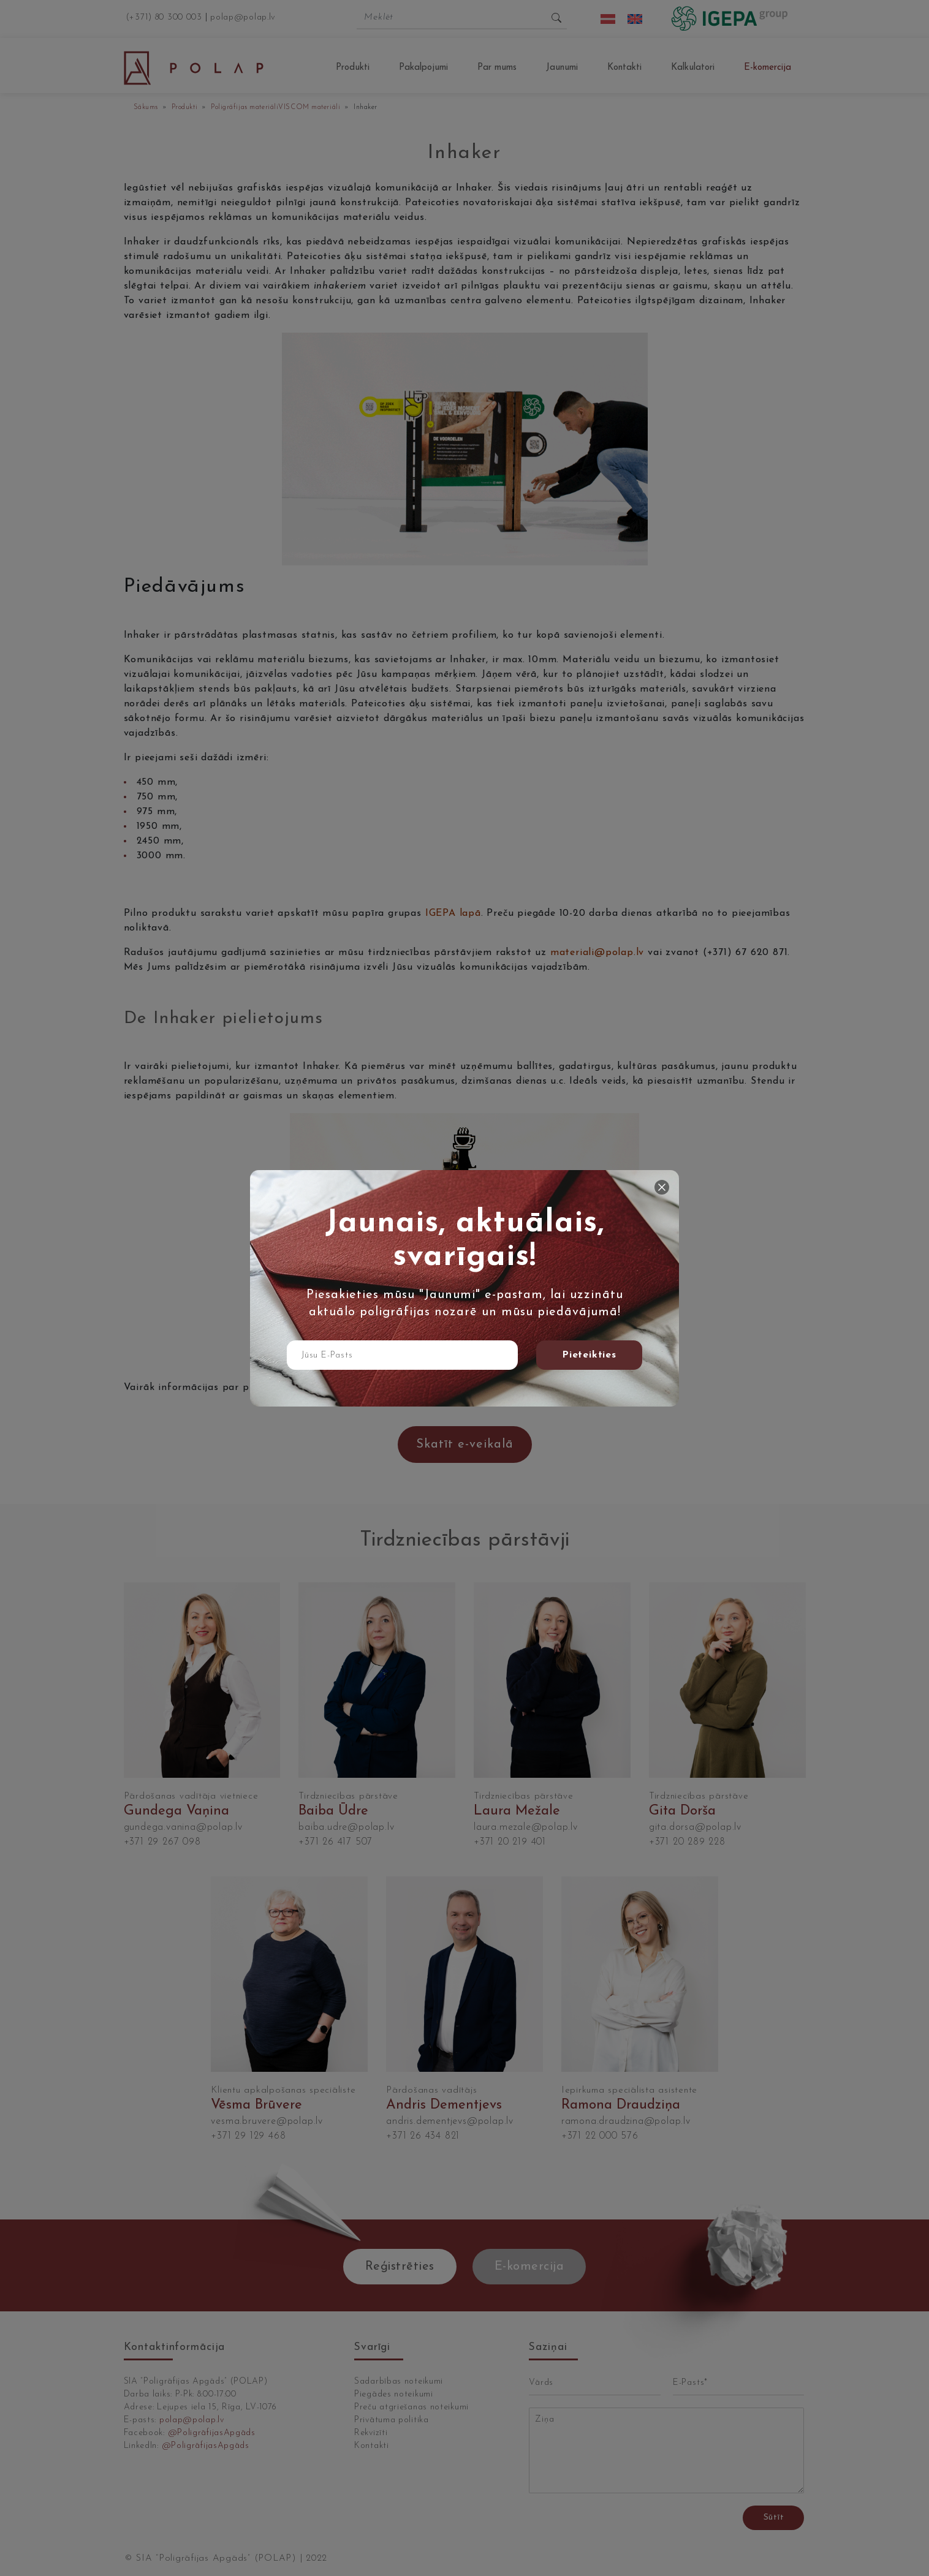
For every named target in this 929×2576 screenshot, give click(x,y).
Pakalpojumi (423, 67)
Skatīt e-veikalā (465, 1444)
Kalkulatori (693, 67)
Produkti (353, 67)
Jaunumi (562, 67)
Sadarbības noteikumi (398, 2381)
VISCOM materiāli (309, 107)
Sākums (146, 107)
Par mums (497, 67)
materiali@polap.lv (597, 953)
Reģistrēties (399, 2267)
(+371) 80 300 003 (164, 17)
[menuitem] (607, 19)
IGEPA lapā (453, 913)
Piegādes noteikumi (393, 2394)
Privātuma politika (391, 2420)
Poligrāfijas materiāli (244, 107)
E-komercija (767, 67)
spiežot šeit (475, 1387)
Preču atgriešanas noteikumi (411, 2407)
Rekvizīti (370, 2433)
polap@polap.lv (243, 17)
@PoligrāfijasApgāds (212, 2433)
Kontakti (624, 67)
